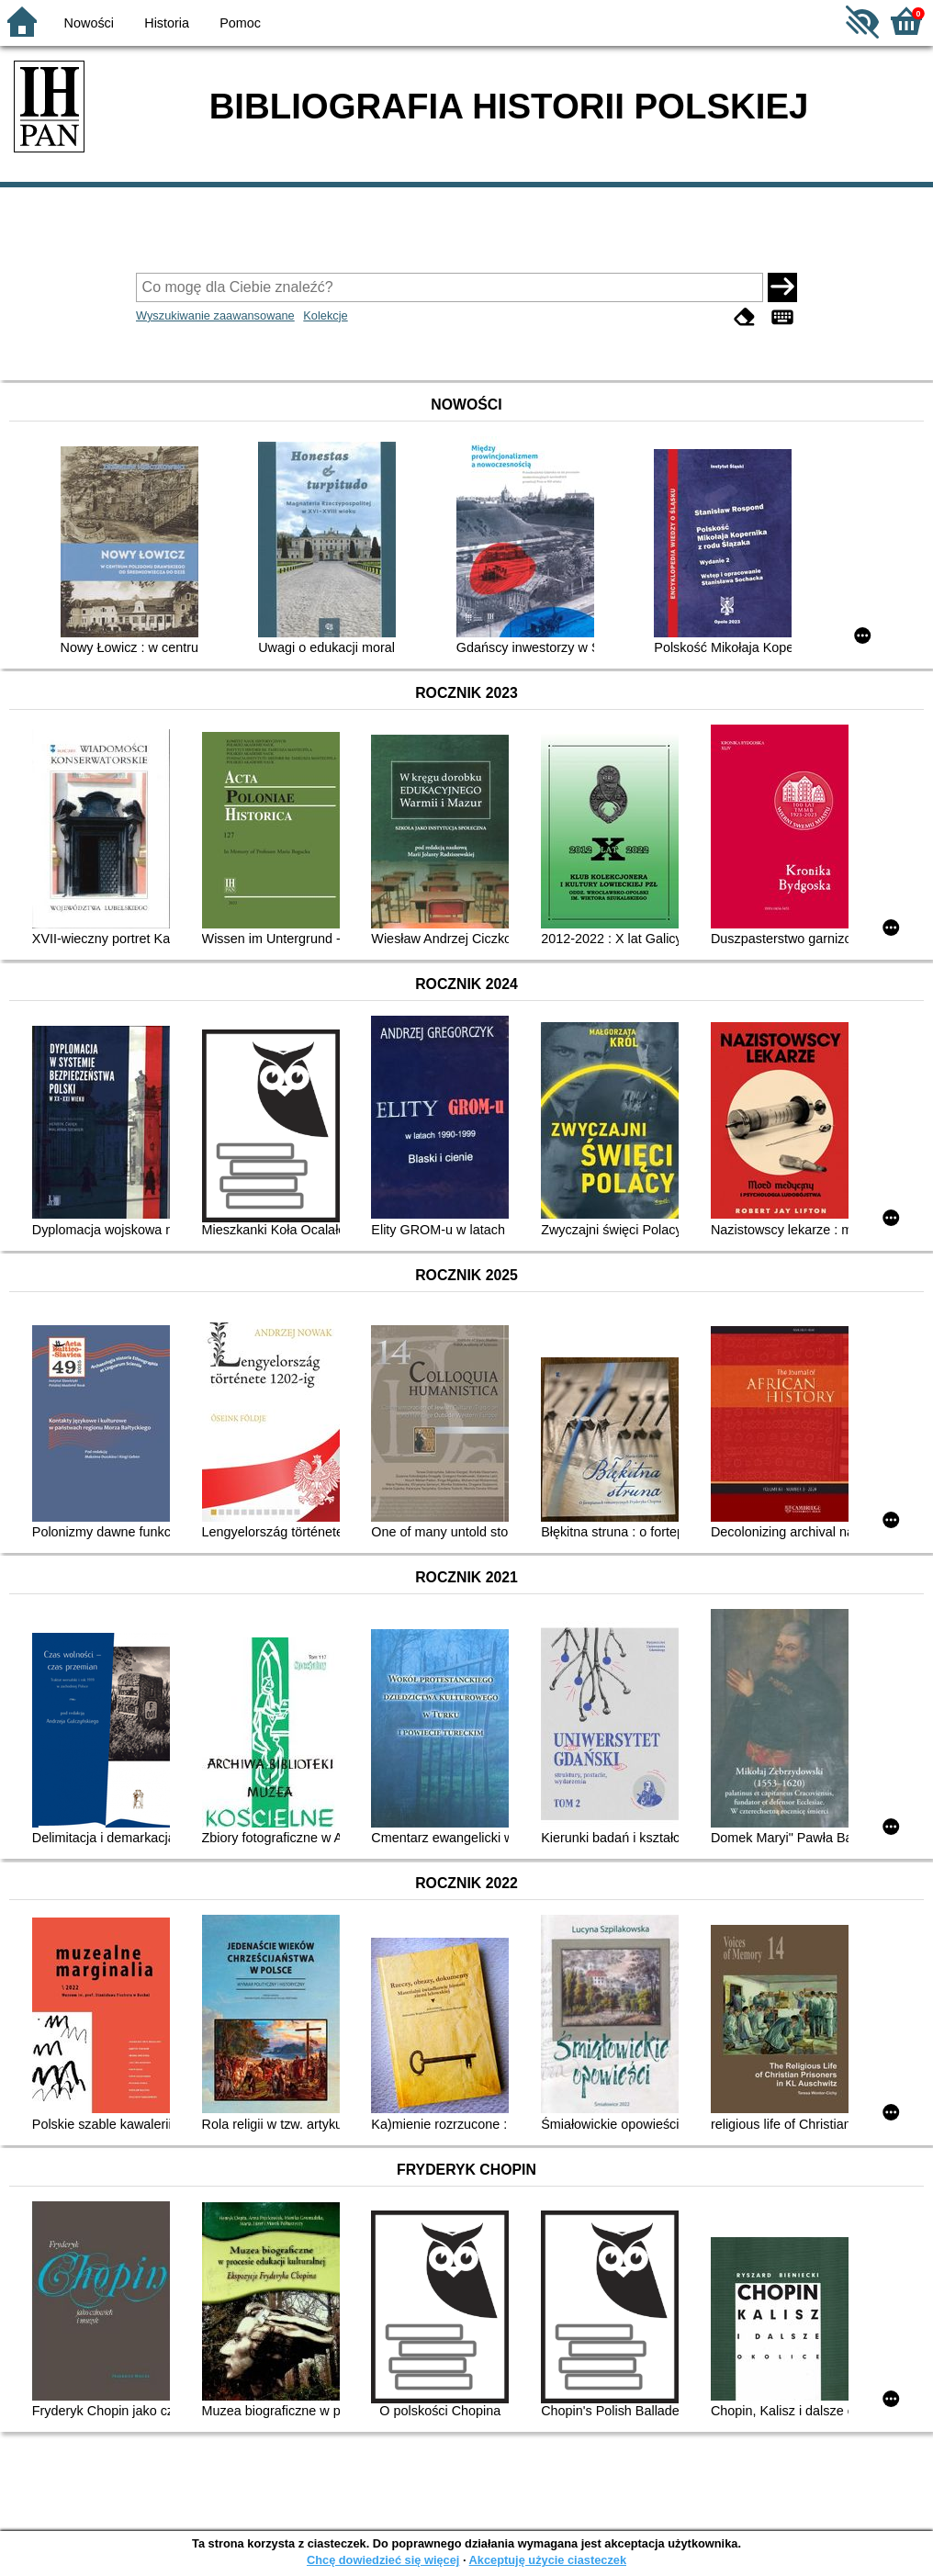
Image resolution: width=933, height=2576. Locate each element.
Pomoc (240, 23)
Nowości (89, 23)
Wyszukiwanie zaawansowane (215, 315)
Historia (166, 23)
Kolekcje (325, 315)
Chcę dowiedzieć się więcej (383, 2560)
